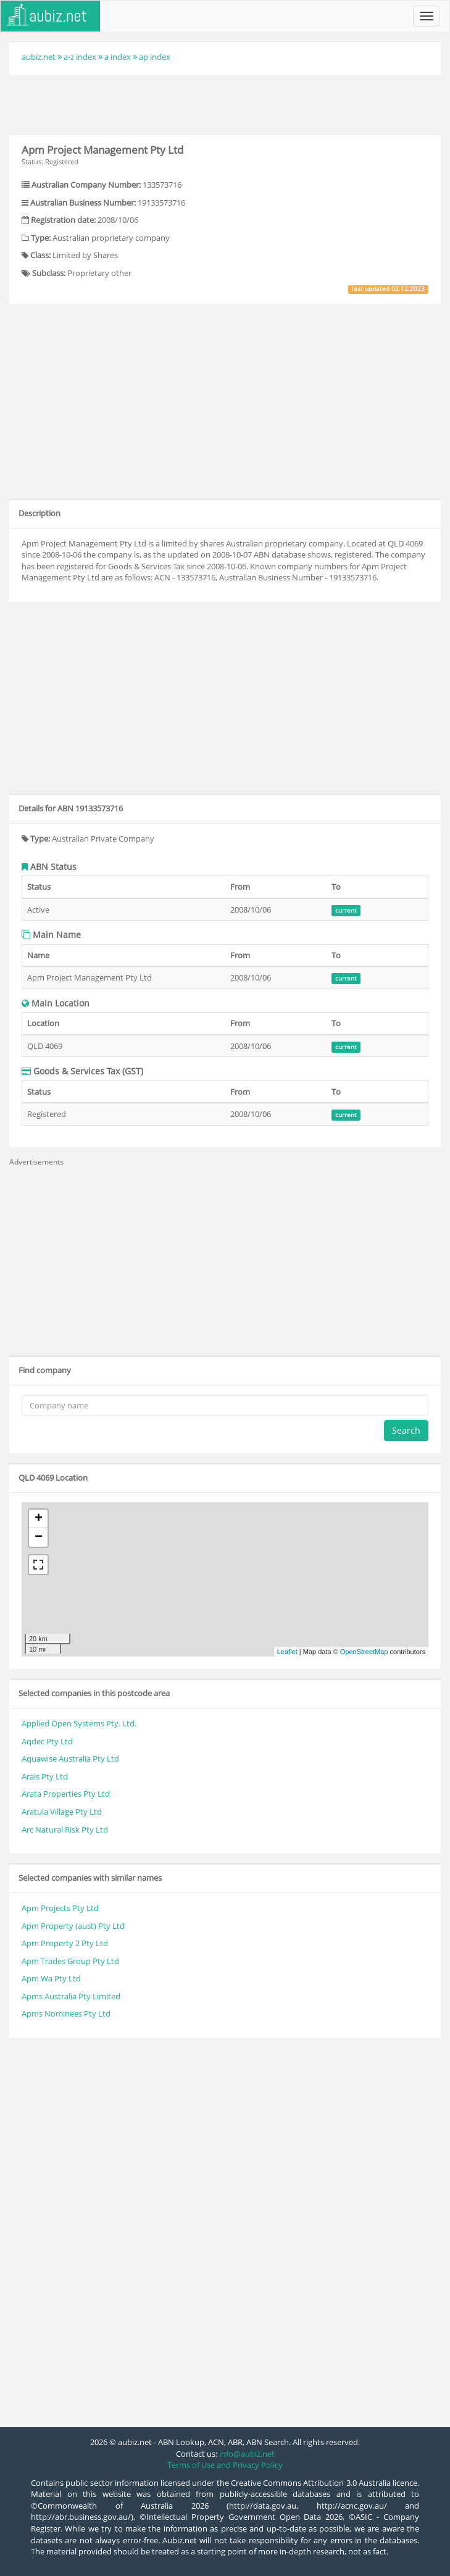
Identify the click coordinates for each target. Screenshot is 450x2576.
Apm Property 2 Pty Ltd (65, 1943)
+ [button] (39, 1519)
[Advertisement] (225, 103)
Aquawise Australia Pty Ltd (70, 1758)
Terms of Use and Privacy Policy (225, 2464)
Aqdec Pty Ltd (47, 1741)
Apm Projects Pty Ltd (60, 1907)
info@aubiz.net (247, 2453)
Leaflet (287, 1651)
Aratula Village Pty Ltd (62, 1811)
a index (117, 56)
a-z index (80, 56)
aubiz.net (39, 56)
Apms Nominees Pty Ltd (66, 2013)
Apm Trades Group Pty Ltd (70, 1961)
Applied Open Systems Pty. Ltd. (79, 1723)
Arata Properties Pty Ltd (66, 1793)
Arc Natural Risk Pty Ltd (65, 1829)
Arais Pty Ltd (45, 1776)
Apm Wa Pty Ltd (51, 1978)
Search (406, 1430)
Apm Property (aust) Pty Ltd (73, 1925)
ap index (154, 56)
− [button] (39, 1537)
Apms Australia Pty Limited (71, 1996)
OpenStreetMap (364, 1651)
